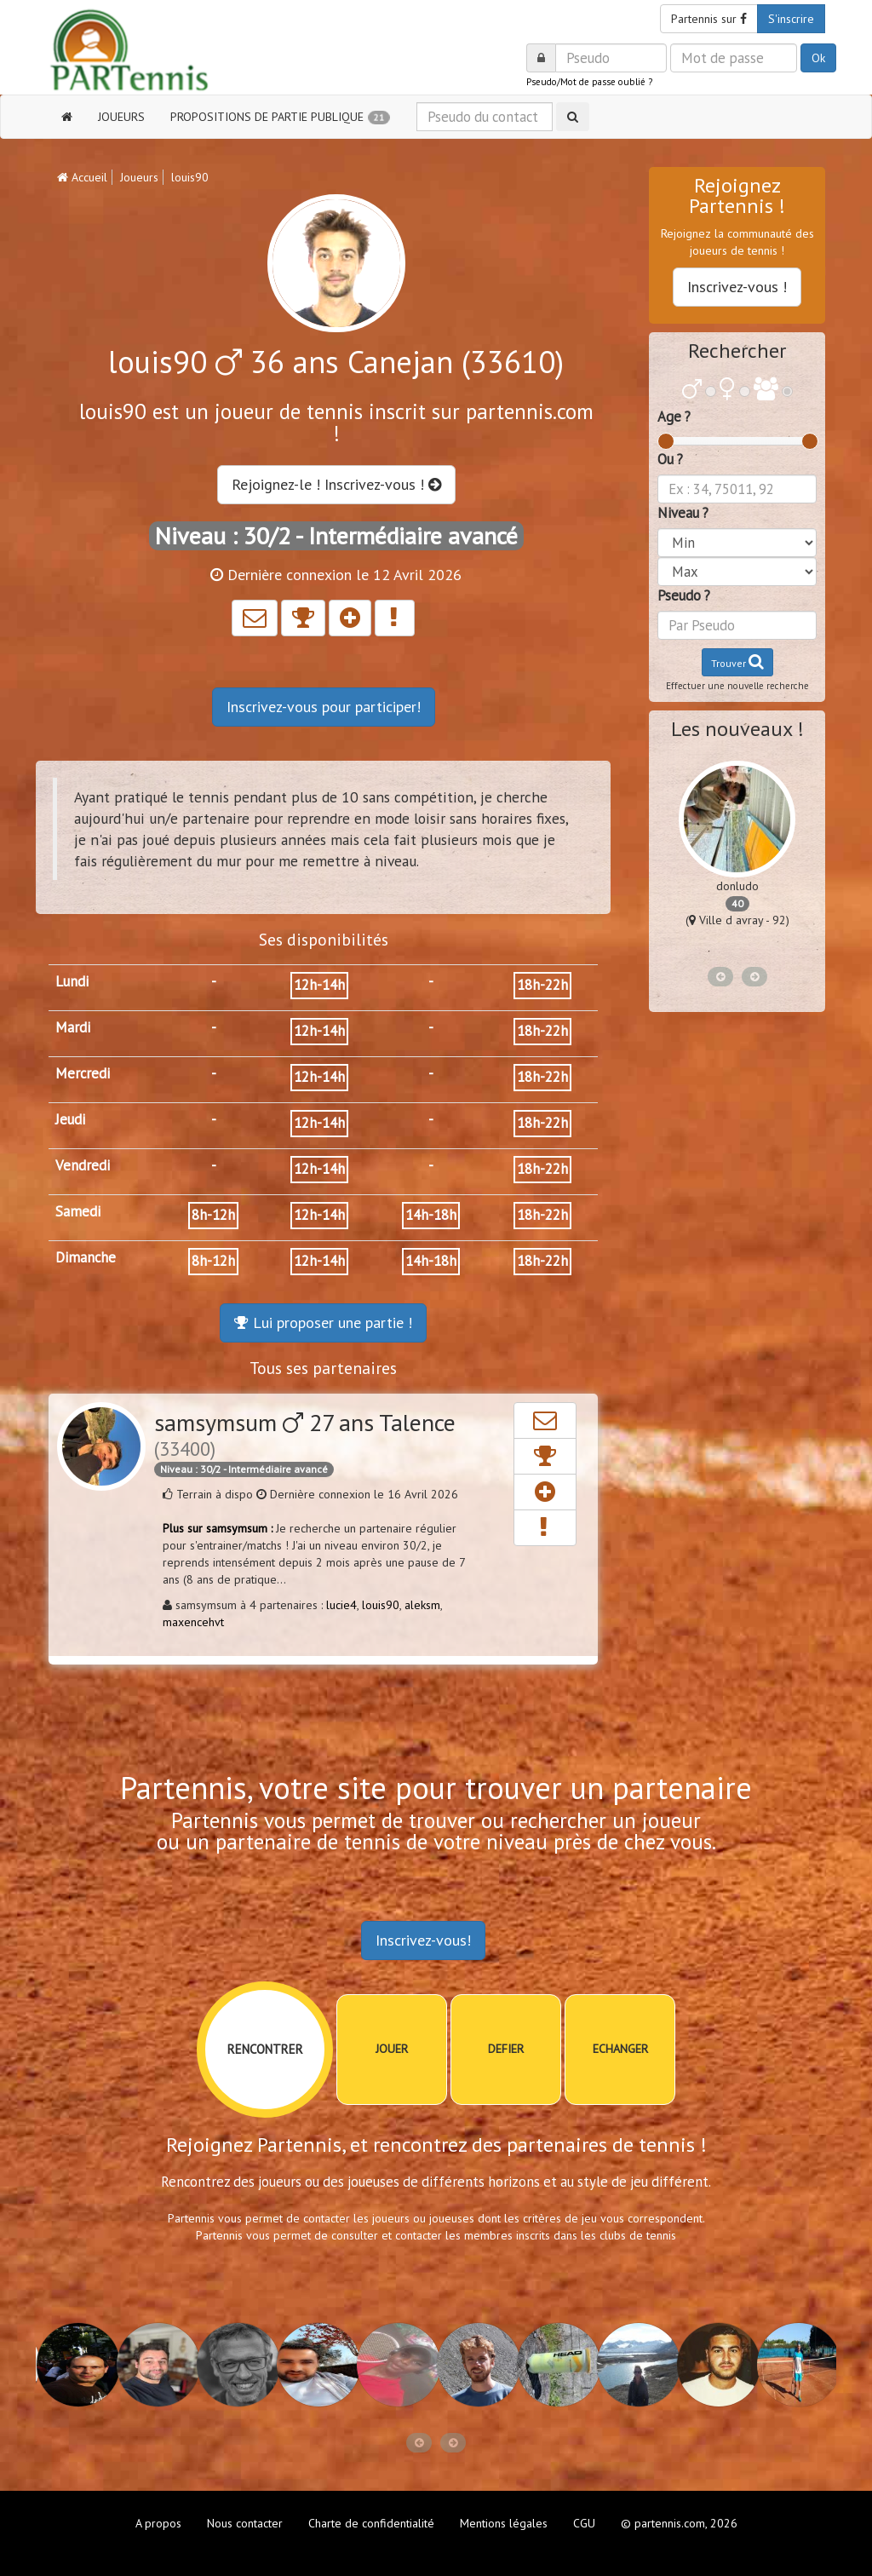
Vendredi (82, 1165)
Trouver (737, 661)
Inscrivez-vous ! (737, 286)
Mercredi (82, 1073)
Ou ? (670, 459)
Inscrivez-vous (324, 706)
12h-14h (319, 984)
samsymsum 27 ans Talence (305, 1433)
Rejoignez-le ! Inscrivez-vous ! (336, 484)
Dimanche (85, 1257)
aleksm (422, 1605)
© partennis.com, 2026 (679, 2523)
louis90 (380, 1605)
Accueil (82, 177)
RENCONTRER (265, 2049)
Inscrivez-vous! (423, 1940)
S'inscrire (791, 18)
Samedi (77, 1211)
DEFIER (506, 2048)
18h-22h (542, 984)
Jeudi (70, 1119)
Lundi (72, 981)
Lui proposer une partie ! (323, 1322)
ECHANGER (620, 2048)
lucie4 (341, 1605)
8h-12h (213, 1214)
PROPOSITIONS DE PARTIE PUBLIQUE (280, 116)
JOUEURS (121, 116)
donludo (737, 886)
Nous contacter (245, 2523)
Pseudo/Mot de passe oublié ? (589, 82)
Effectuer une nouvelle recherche (737, 686)
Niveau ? (682, 512)
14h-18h (430, 1214)
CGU (584, 2523)
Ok (818, 58)
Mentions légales (504, 2523)
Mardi (72, 1027)
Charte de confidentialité (371, 2523)
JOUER (392, 2048)
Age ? (674, 416)
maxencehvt (193, 1622)
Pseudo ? (683, 595)
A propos (158, 2523)
